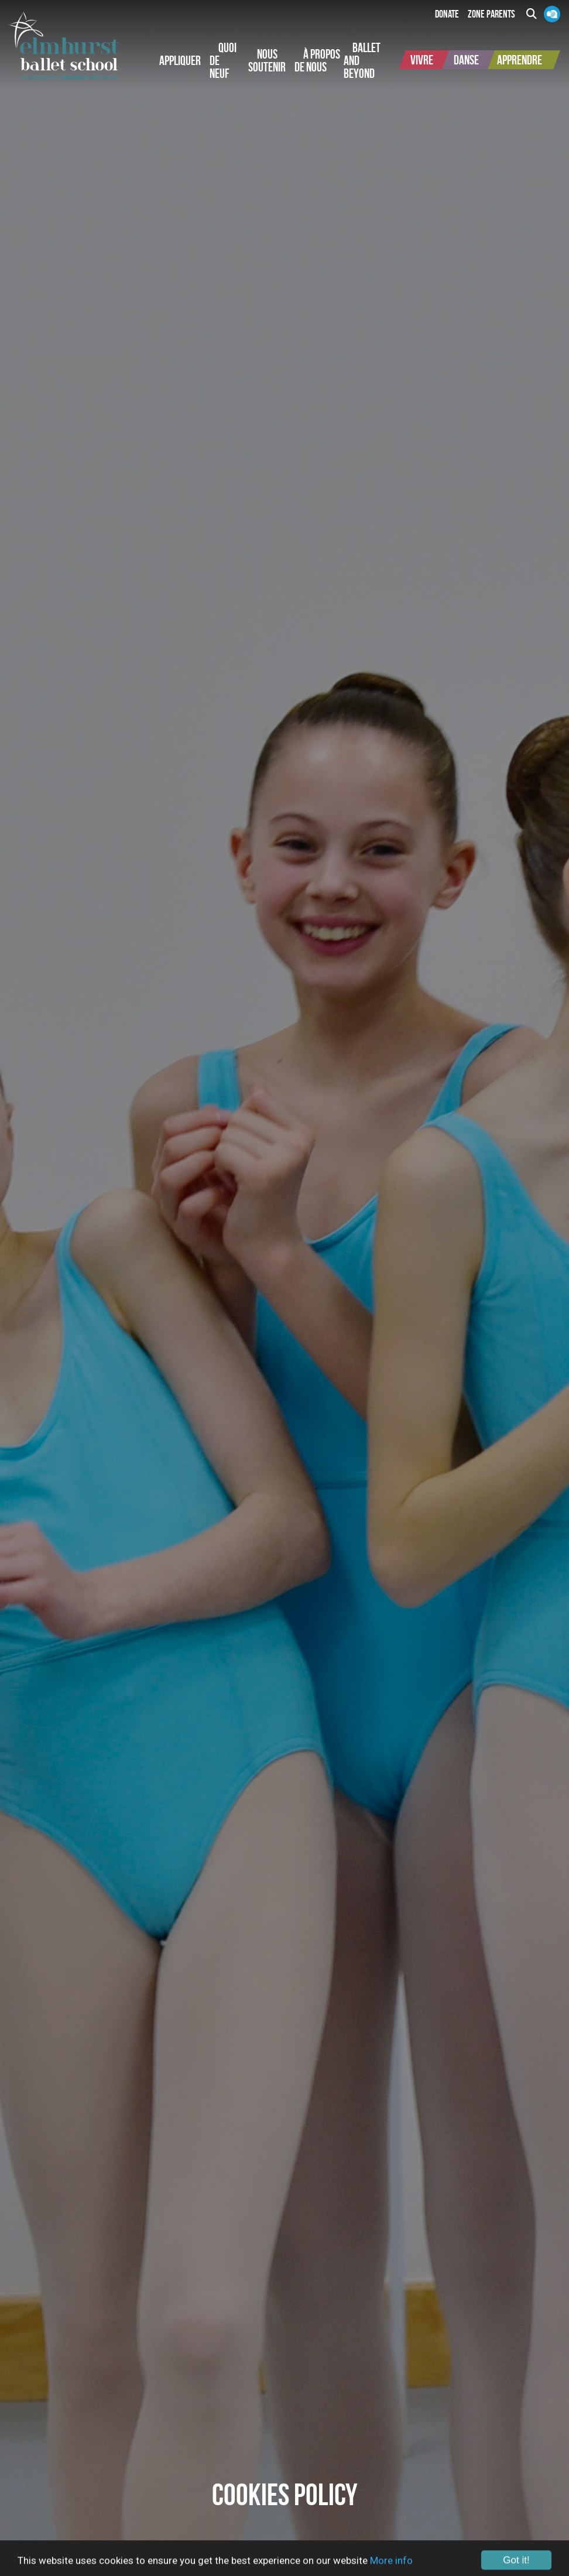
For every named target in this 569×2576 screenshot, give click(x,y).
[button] (180, 60)
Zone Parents (491, 14)
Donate (447, 14)
